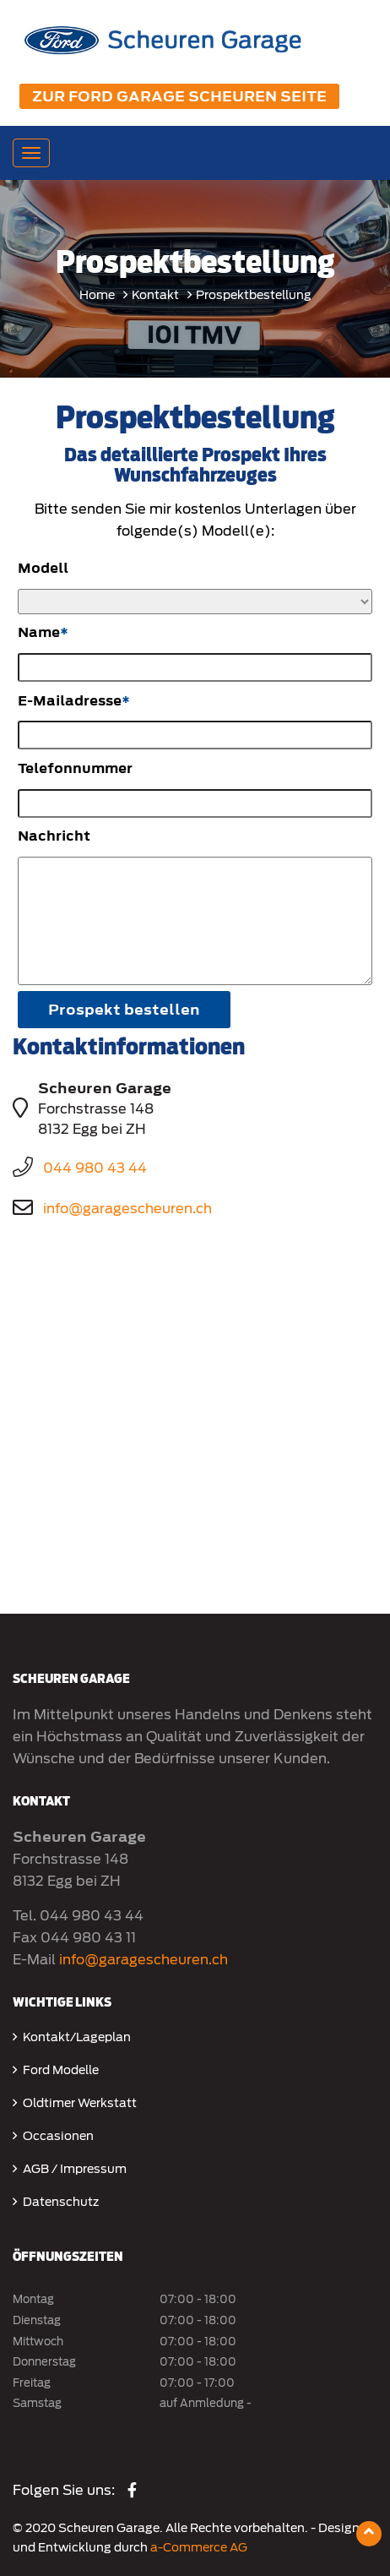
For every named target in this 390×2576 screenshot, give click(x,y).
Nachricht (54, 836)
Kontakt (155, 295)
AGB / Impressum (75, 2169)
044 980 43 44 (95, 1168)
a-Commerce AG (198, 2547)
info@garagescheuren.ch (127, 1209)
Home (97, 295)
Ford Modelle (61, 2070)
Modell (43, 568)
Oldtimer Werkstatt (80, 2103)
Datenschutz (61, 2201)
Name (39, 632)
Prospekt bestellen (124, 1009)
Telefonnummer (75, 768)
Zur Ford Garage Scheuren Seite (179, 96)
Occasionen (58, 2136)
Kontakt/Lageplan (77, 2037)
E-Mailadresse (70, 701)
